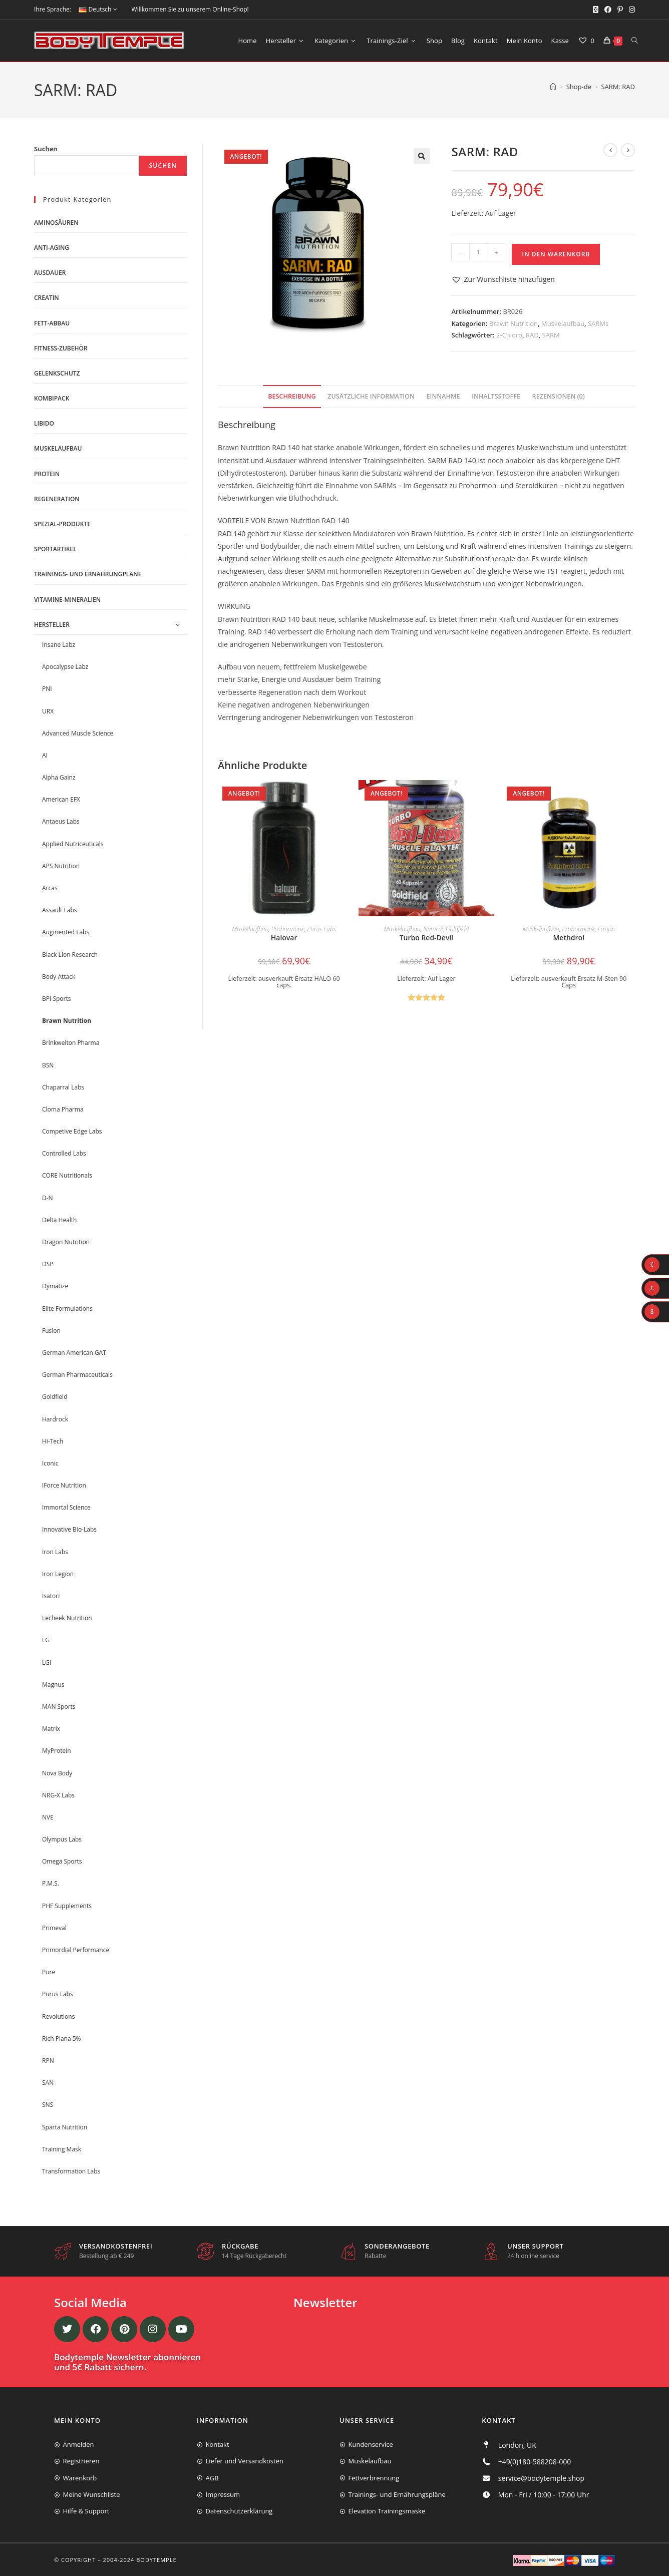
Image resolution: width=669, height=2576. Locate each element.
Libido (44, 423)
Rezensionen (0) (558, 396)
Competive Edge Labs (72, 1131)
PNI (47, 688)
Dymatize (55, 1286)
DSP (48, 1264)
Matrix (51, 1728)
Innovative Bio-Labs (69, 1529)
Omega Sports (62, 1861)
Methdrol (568, 937)
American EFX (61, 799)
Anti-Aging (51, 247)
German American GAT (74, 1352)
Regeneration (57, 499)
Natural (433, 929)
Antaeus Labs (61, 821)
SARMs (598, 323)
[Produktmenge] (478, 252)
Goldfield (457, 929)
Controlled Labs (64, 1153)
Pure (48, 1972)
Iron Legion (58, 1574)
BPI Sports (56, 998)
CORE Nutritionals (67, 1175)
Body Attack (58, 976)
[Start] (553, 86)
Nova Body (57, 1773)
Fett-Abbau (52, 323)
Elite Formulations (67, 1308)
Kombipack (51, 398)
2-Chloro (509, 334)
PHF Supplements (67, 1906)
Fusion (606, 929)
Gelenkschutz (57, 373)
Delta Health (59, 1220)
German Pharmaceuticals (77, 1374)
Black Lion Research (70, 954)
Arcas (50, 888)
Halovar (284, 937)
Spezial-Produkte (62, 524)
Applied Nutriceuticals (72, 844)
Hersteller (52, 624)
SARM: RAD (618, 86)
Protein (47, 474)
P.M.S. (50, 1883)
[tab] (291, 397)
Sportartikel (55, 549)
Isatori (51, 1596)
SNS (47, 2104)
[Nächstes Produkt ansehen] (628, 150)
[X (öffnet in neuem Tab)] (595, 10)
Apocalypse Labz (65, 666)
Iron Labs (55, 1552)
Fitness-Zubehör (61, 348)
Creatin (46, 297)
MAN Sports (59, 1706)
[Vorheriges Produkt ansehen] (610, 150)
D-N (47, 1198)
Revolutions (58, 2016)
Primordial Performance (75, 1950)
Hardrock (55, 1419)
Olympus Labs (62, 1839)
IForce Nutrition (64, 1485)
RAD (532, 334)
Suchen (46, 148)
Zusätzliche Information (371, 396)
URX (48, 711)
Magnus (53, 1684)
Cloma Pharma (63, 1109)
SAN (48, 2082)
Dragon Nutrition (66, 1242)
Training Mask (61, 2149)
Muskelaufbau (562, 323)
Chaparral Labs (63, 1087)
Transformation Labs (71, 2171)
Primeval (54, 1928)
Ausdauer (50, 272)
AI (45, 755)
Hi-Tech (52, 1441)
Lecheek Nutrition (67, 1618)
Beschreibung (291, 396)
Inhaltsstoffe (496, 396)
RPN (48, 2060)
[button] (422, 156)
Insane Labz (58, 644)
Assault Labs (59, 910)
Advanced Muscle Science (77, 733)
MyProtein (56, 1750)
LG (46, 1640)
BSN (48, 1065)
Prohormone (287, 929)
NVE (48, 1817)
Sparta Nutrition (64, 2127)
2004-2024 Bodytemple (140, 2559)
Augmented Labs (65, 932)
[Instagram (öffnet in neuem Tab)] (630, 10)
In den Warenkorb (556, 254)
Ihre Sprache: (52, 9)
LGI (46, 1662)
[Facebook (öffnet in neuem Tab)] (607, 10)
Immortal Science (66, 1507)
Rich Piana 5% (61, 2038)
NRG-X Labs (58, 1795)
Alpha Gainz (59, 777)
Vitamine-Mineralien (67, 599)
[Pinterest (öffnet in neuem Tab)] (620, 10)
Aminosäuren (56, 222)
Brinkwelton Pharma (70, 1042)
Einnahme (443, 396)
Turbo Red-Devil (427, 937)
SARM (551, 334)
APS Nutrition (61, 866)
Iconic (50, 1463)
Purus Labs (321, 929)
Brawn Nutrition (513, 323)
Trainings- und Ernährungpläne (87, 574)
